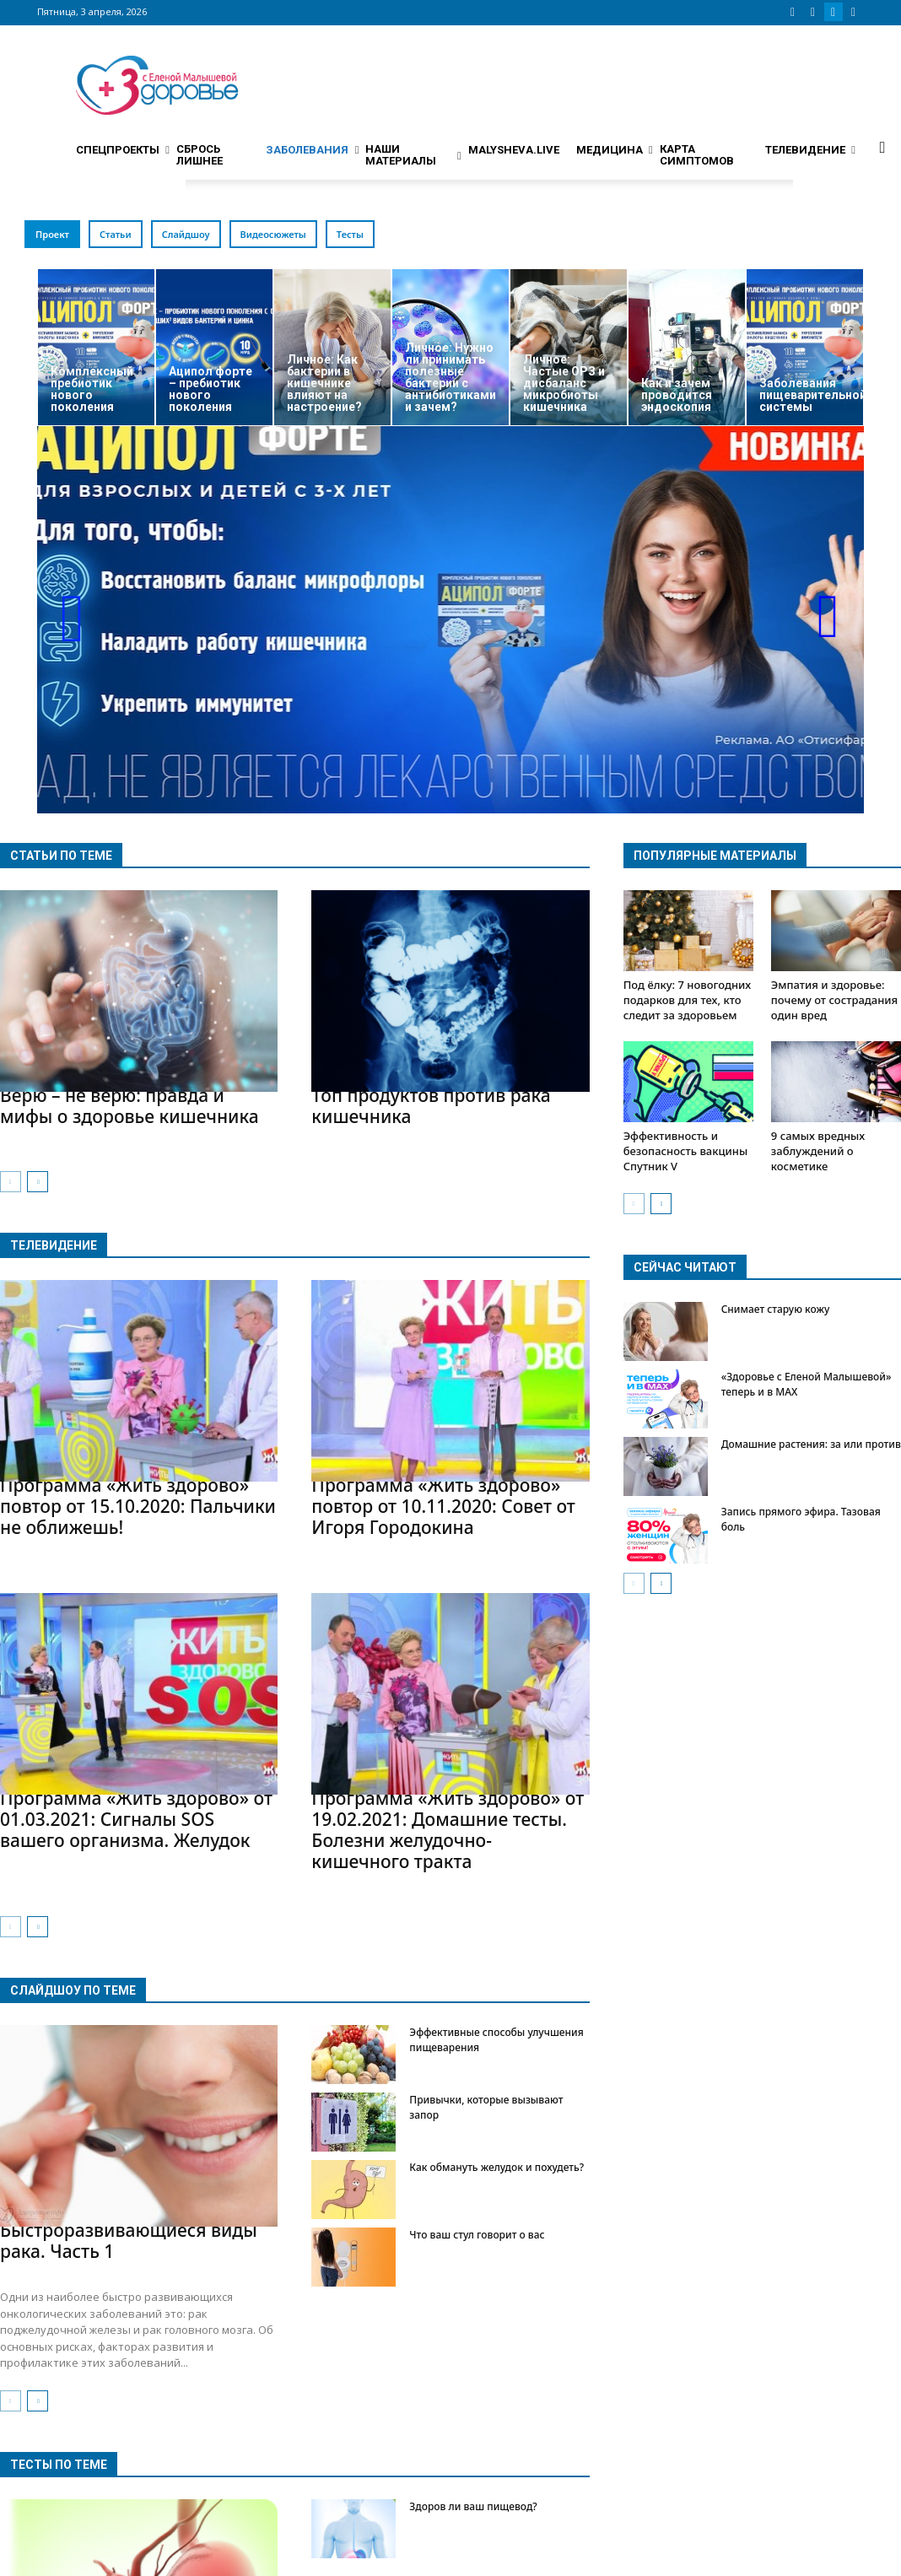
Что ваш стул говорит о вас (476, 2235)
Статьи (116, 234)
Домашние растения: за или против (811, 1444)
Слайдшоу (186, 234)
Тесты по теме (58, 2464)
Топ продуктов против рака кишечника (430, 1105)
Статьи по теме (61, 855)
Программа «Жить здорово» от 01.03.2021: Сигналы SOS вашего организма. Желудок (136, 1819)
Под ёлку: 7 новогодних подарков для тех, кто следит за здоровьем (687, 1000)
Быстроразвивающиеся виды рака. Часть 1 (128, 2240)
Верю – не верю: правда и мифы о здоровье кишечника (129, 1105)
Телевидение (53, 1245)
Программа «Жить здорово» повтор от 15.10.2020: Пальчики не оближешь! (138, 1506)
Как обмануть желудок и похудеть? (496, 2167)
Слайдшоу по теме (73, 1990)
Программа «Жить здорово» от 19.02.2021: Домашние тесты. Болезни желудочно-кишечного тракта (447, 1829)
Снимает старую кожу (775, 1309)
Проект (52, 234)
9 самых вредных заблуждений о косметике (818, 1151)
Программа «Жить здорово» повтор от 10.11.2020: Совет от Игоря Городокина (443, 1506)
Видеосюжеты (273, 234)
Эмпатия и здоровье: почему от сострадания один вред (834, 1000)
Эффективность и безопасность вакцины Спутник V (685, 1151)
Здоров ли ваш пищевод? (473, 2506)
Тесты (350, 234)
